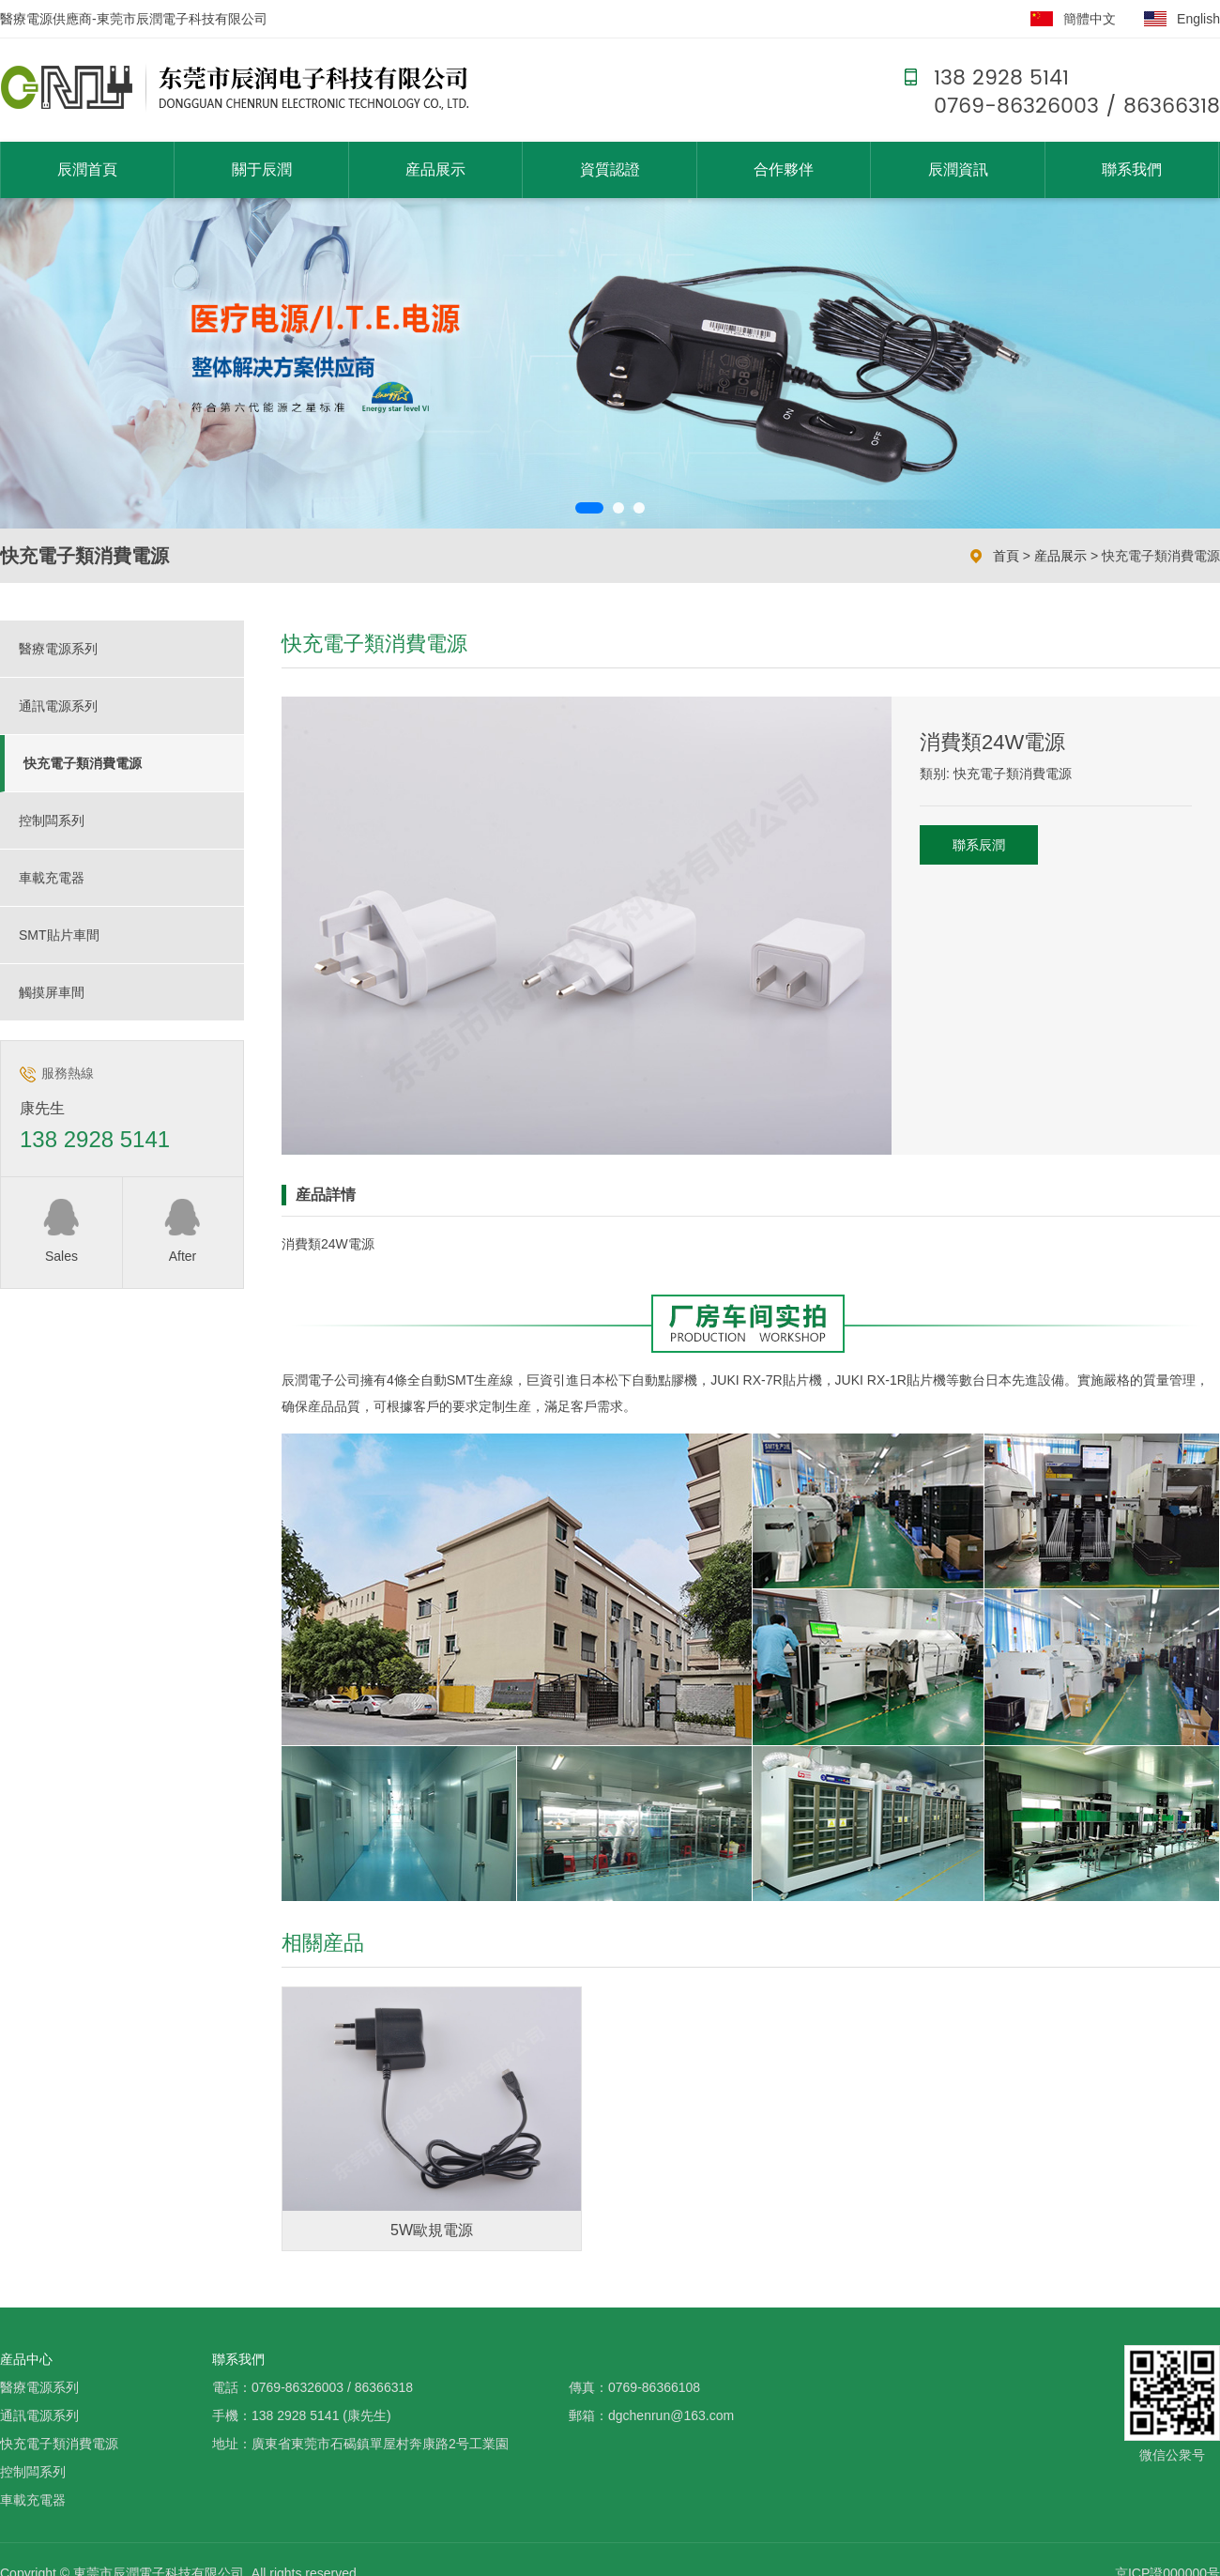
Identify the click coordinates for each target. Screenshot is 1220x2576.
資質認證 (610, 169)
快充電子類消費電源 (1161, 555)
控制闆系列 (51, 820)
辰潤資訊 (958, 169)
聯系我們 (1132, 169)
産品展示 (435, 169)
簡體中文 (1089, 18)
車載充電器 (51, 877)
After (182, 1230)
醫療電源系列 (58, 648)
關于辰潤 (262, 169)
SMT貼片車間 (59, 935)
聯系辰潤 (979, 844)
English (1198, 18)
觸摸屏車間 (51, 992)
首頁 (1006, 555)
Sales (61, 1230)
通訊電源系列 (58, 705)
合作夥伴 (784, 169)
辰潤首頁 (87, 169)
